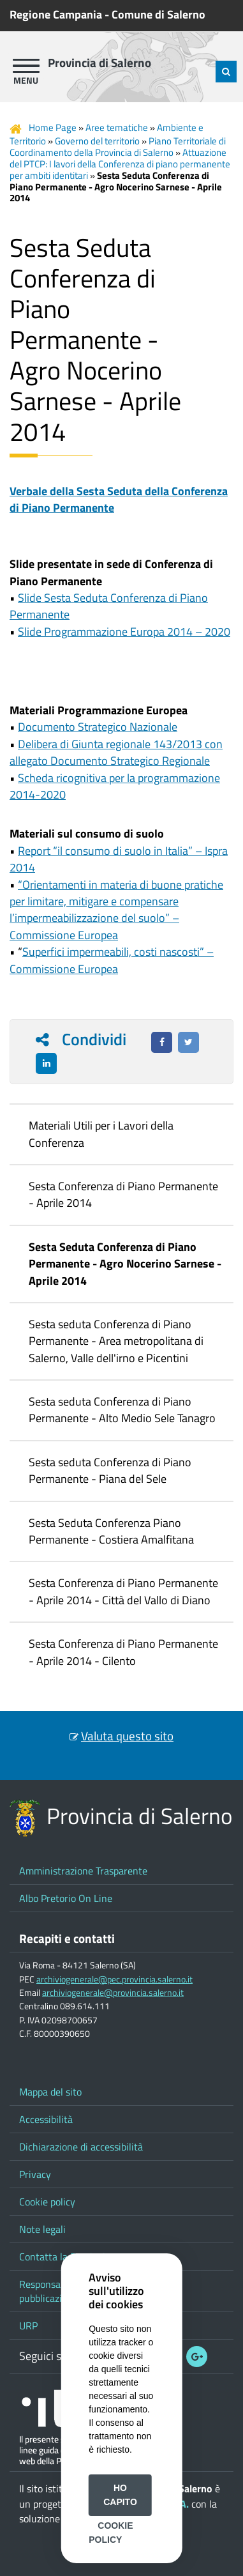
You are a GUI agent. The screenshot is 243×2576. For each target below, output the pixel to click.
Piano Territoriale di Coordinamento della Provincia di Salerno (118, 147)
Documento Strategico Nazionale (97, 726)
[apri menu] (26, 66)
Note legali (42, 2229)
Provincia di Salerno (99, 62)
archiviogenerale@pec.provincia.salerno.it (114, 1979)
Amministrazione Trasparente (83, 1870)
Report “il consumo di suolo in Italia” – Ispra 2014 (119, 859)
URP (28, 2325)
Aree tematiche (116, 127)
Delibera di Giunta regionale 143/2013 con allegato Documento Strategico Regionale (116, 752)
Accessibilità (46, 2119)
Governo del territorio (97, 141)
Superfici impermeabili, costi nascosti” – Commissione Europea (112, 960)
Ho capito (120, 2495)
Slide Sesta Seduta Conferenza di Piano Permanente (109, 606)
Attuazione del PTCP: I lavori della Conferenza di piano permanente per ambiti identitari (120, 164)
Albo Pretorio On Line (65, 1898)
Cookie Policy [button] (111, 2532)
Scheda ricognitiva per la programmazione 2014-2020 (115, 786)
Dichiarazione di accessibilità (81, 2146)
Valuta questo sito (127, 1735)
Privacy (35, 2174)
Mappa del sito (50, 2091)
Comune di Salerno (158, 14)
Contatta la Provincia (64, 2256)
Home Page (53, 127)
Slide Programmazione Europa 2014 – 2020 (124, 631)
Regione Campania (56, 14)
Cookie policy (47, 2201)
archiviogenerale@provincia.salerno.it (113, 1993)
